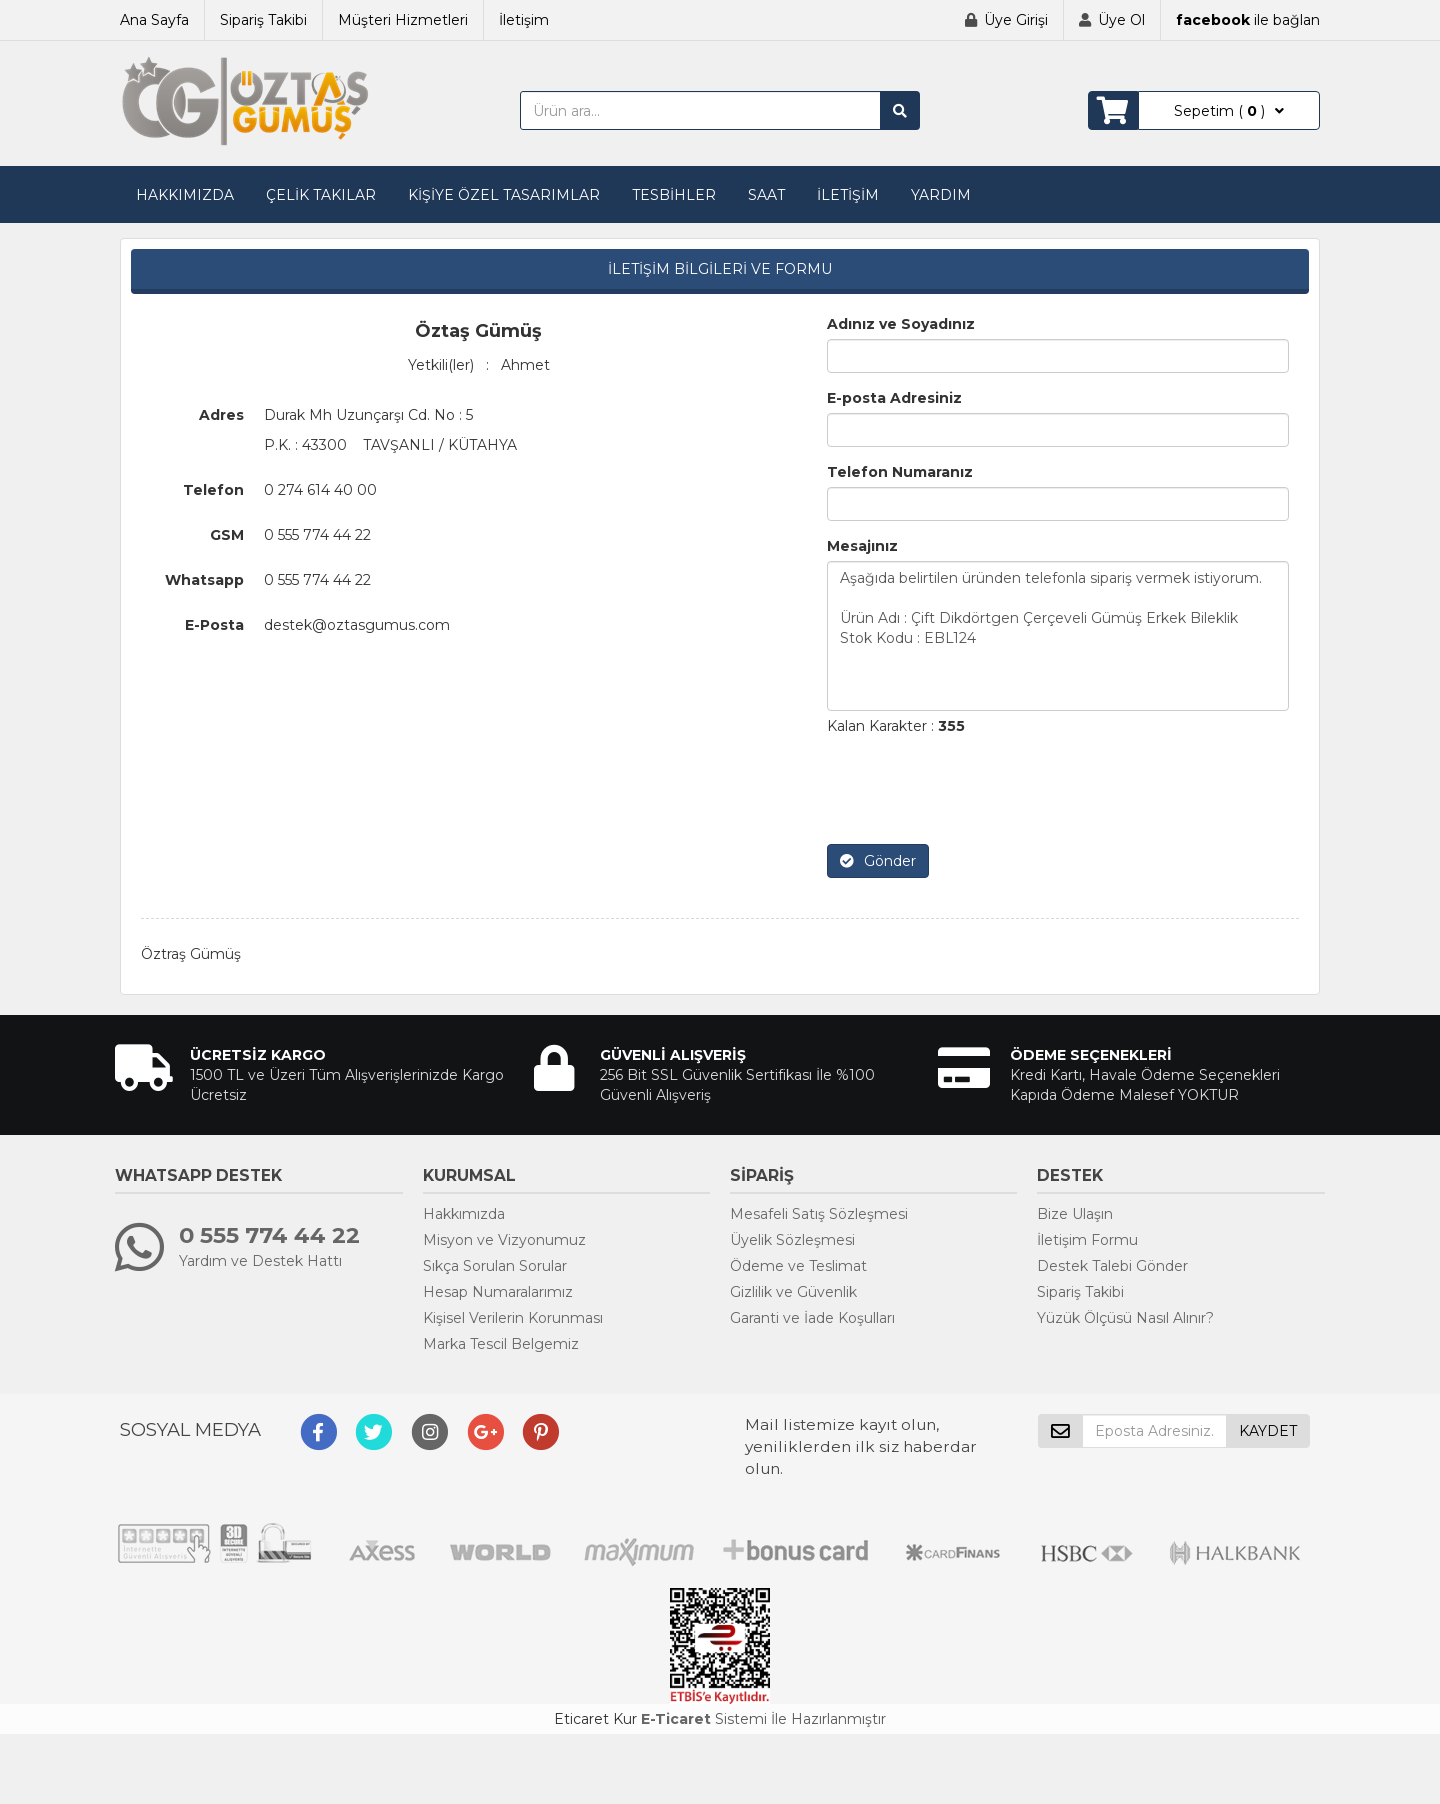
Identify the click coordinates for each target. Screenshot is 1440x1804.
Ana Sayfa (154, 20)
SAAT (766, 195)
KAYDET (1268, 1431)
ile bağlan (1248, 20)
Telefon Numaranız (900, 472)
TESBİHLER (674, 195)
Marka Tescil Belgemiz (501, 1344)
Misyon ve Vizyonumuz (504, 1240)
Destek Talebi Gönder (1112, 1266)
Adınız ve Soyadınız (901, 324)
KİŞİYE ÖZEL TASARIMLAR (504, 195)
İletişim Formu (1087, 1240)
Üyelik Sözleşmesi (792, 1240)
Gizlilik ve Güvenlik (793, 1292)
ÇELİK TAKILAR (321, 195)
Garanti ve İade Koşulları (812, 1318)
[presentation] (979, 790)
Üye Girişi (1016, 20)
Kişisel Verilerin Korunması (513, 1318)
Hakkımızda (464, 1214)
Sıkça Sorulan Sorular (495, 1266)
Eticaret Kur (595, 1719)
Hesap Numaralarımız (498, 1292)
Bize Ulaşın (1075, 1214)
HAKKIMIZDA (185, 195)
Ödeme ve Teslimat (798, 1266)
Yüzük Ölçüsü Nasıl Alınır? (1125, 1318)
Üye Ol (1121, 20)
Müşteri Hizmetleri (403, 20)
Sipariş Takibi (263, 20)
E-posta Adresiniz (894, 398)
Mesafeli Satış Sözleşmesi (819, 1214)
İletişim (524, 20)
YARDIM (941, 195)
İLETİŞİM (848, 195)
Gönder (878, 861)
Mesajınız (862, 546)
